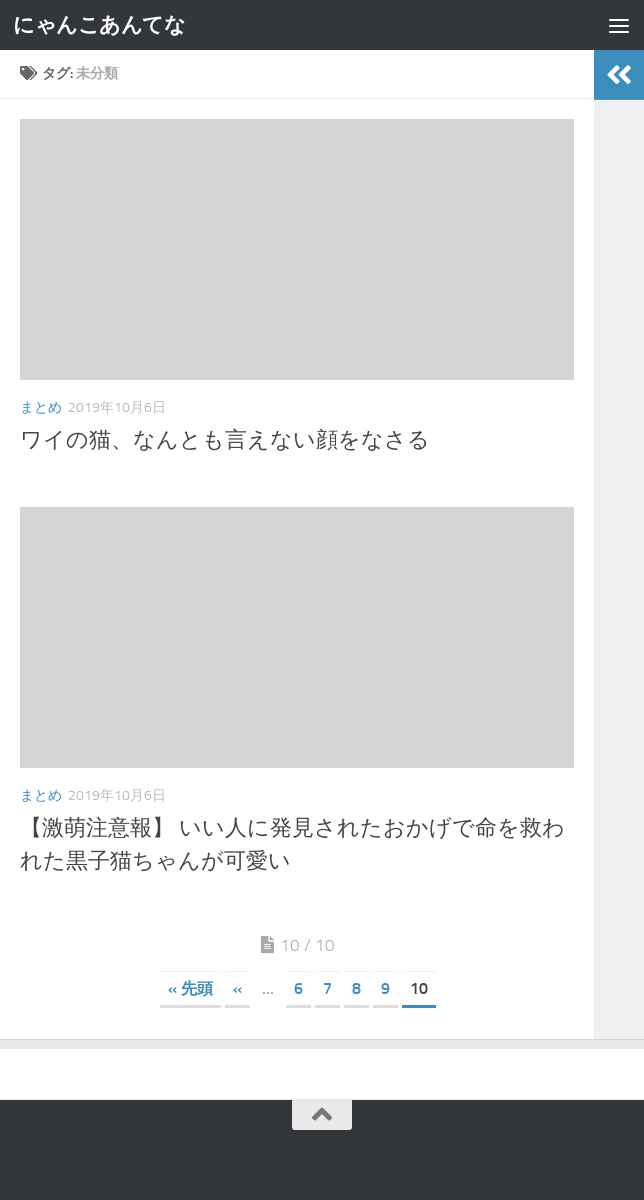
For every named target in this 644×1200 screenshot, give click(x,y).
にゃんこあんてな (99, 24)
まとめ (41, 407)
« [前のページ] (237, 988)
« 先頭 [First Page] (190, 988)
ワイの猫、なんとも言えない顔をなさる (225, 440)
